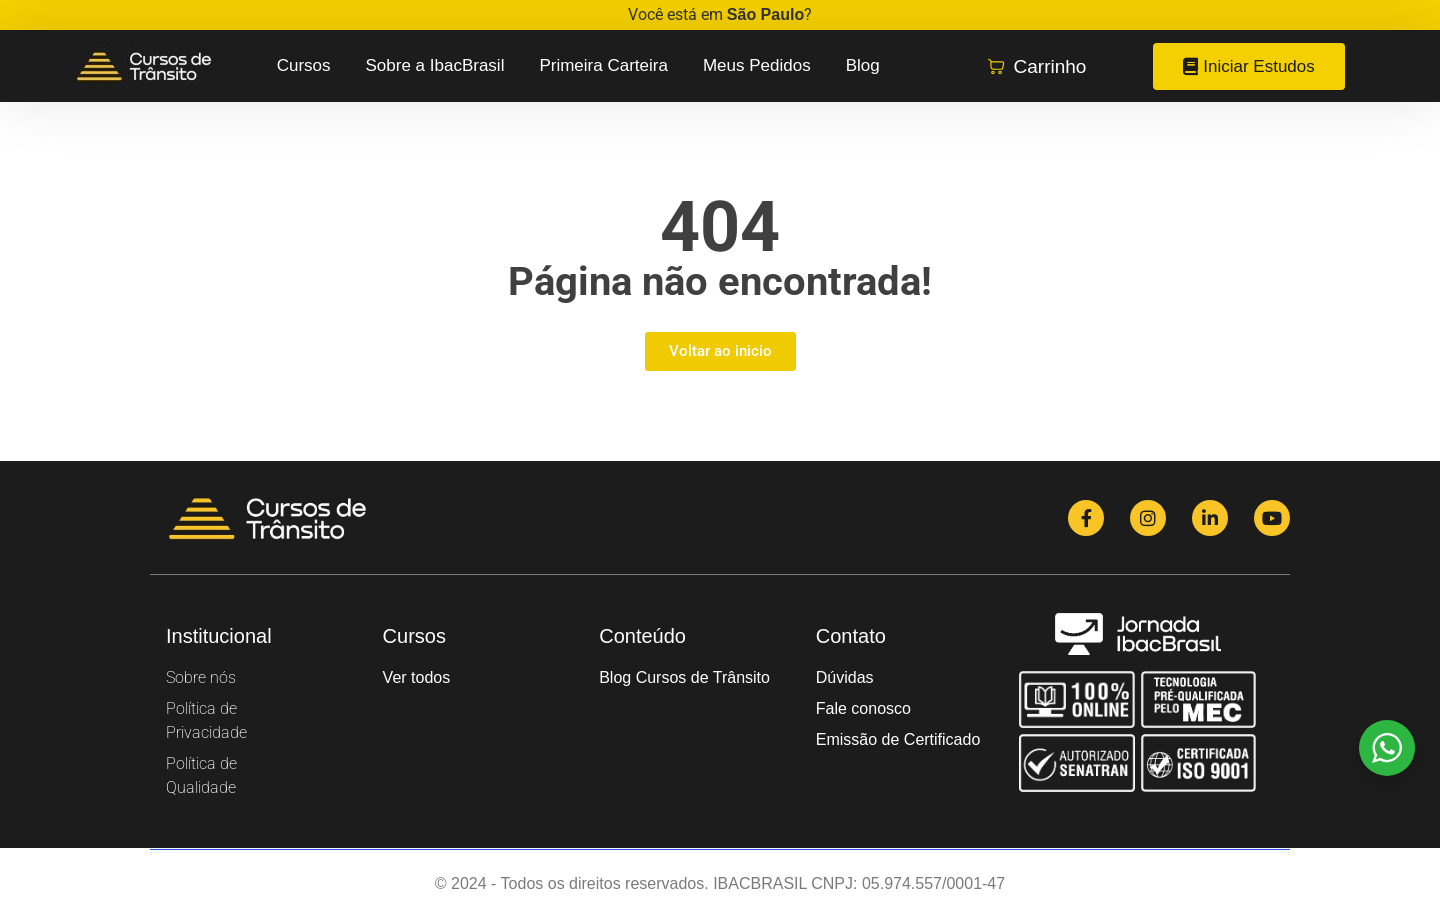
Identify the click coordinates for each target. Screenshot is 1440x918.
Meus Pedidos (757, 65)
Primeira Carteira (603, 65)
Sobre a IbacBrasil (435, 65)
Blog (863, 65)
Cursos (304, 65)
